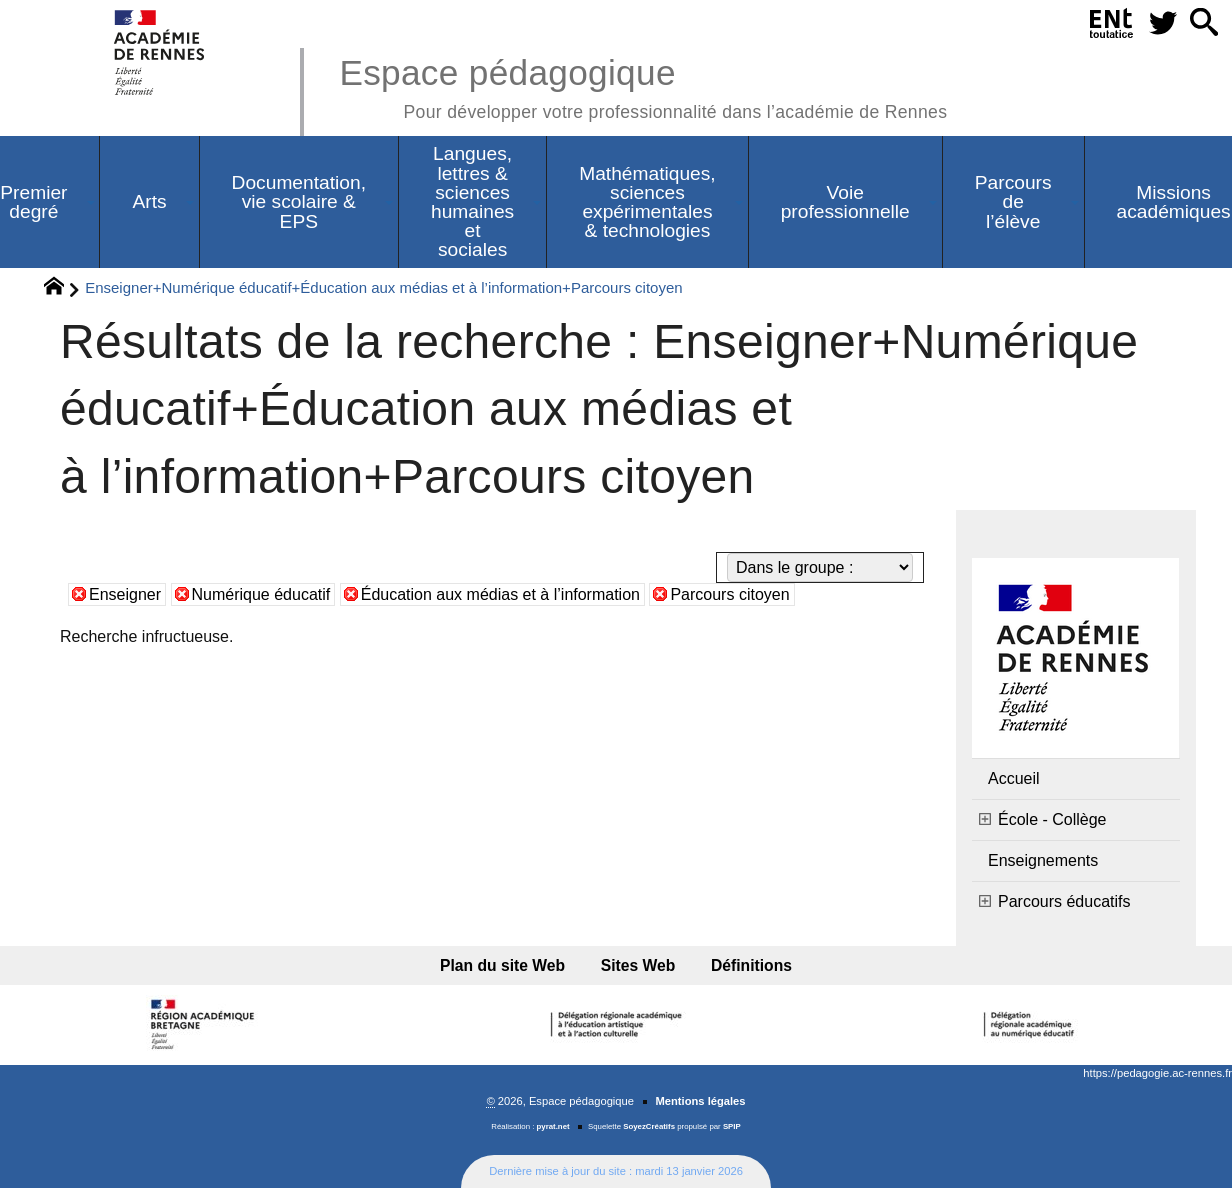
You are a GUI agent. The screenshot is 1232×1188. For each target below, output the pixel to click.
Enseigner (125, 594)
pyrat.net (553, 1126)
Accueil (1014, 778)
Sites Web (638, 965)
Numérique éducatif (261, 594)
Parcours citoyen (729, 594)
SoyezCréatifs (649, 1126)
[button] (1204, 23)
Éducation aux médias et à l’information (500, 594)
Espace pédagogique (643, 85)
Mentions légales (700, 1101)
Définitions (751, 965)
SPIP (732, 1126)
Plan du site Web (502, 965)
